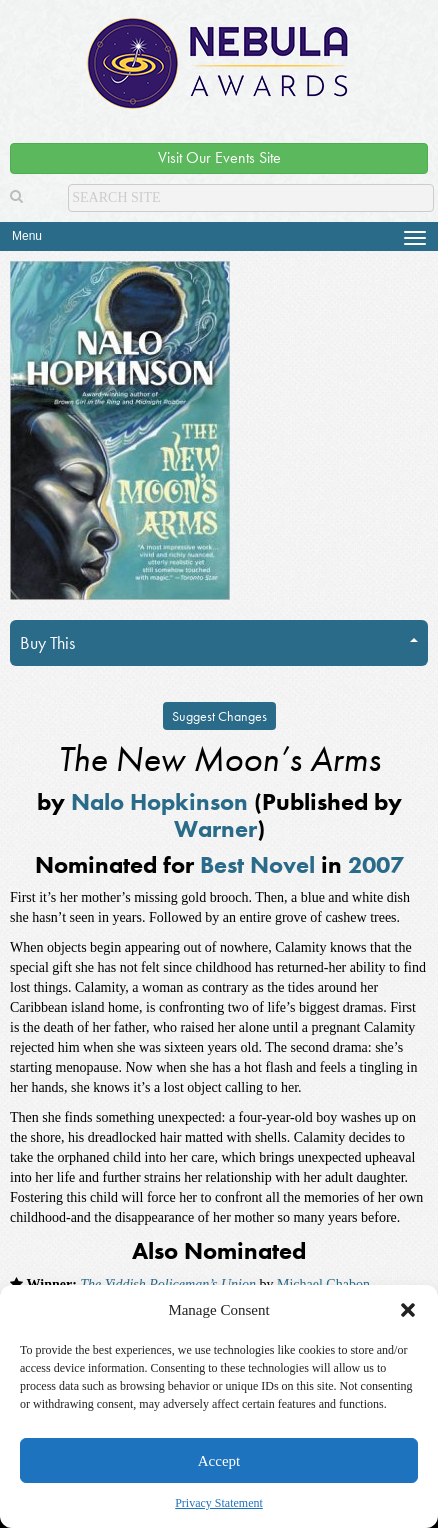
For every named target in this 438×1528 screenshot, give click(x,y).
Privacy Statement (219, 1503)
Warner (215, 828)
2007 (376, 864)
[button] (408, 1310)
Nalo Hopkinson (159, 801)
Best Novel (257, 864)
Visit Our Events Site (219, 157)
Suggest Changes (219, 716)
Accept (219, 1461)
